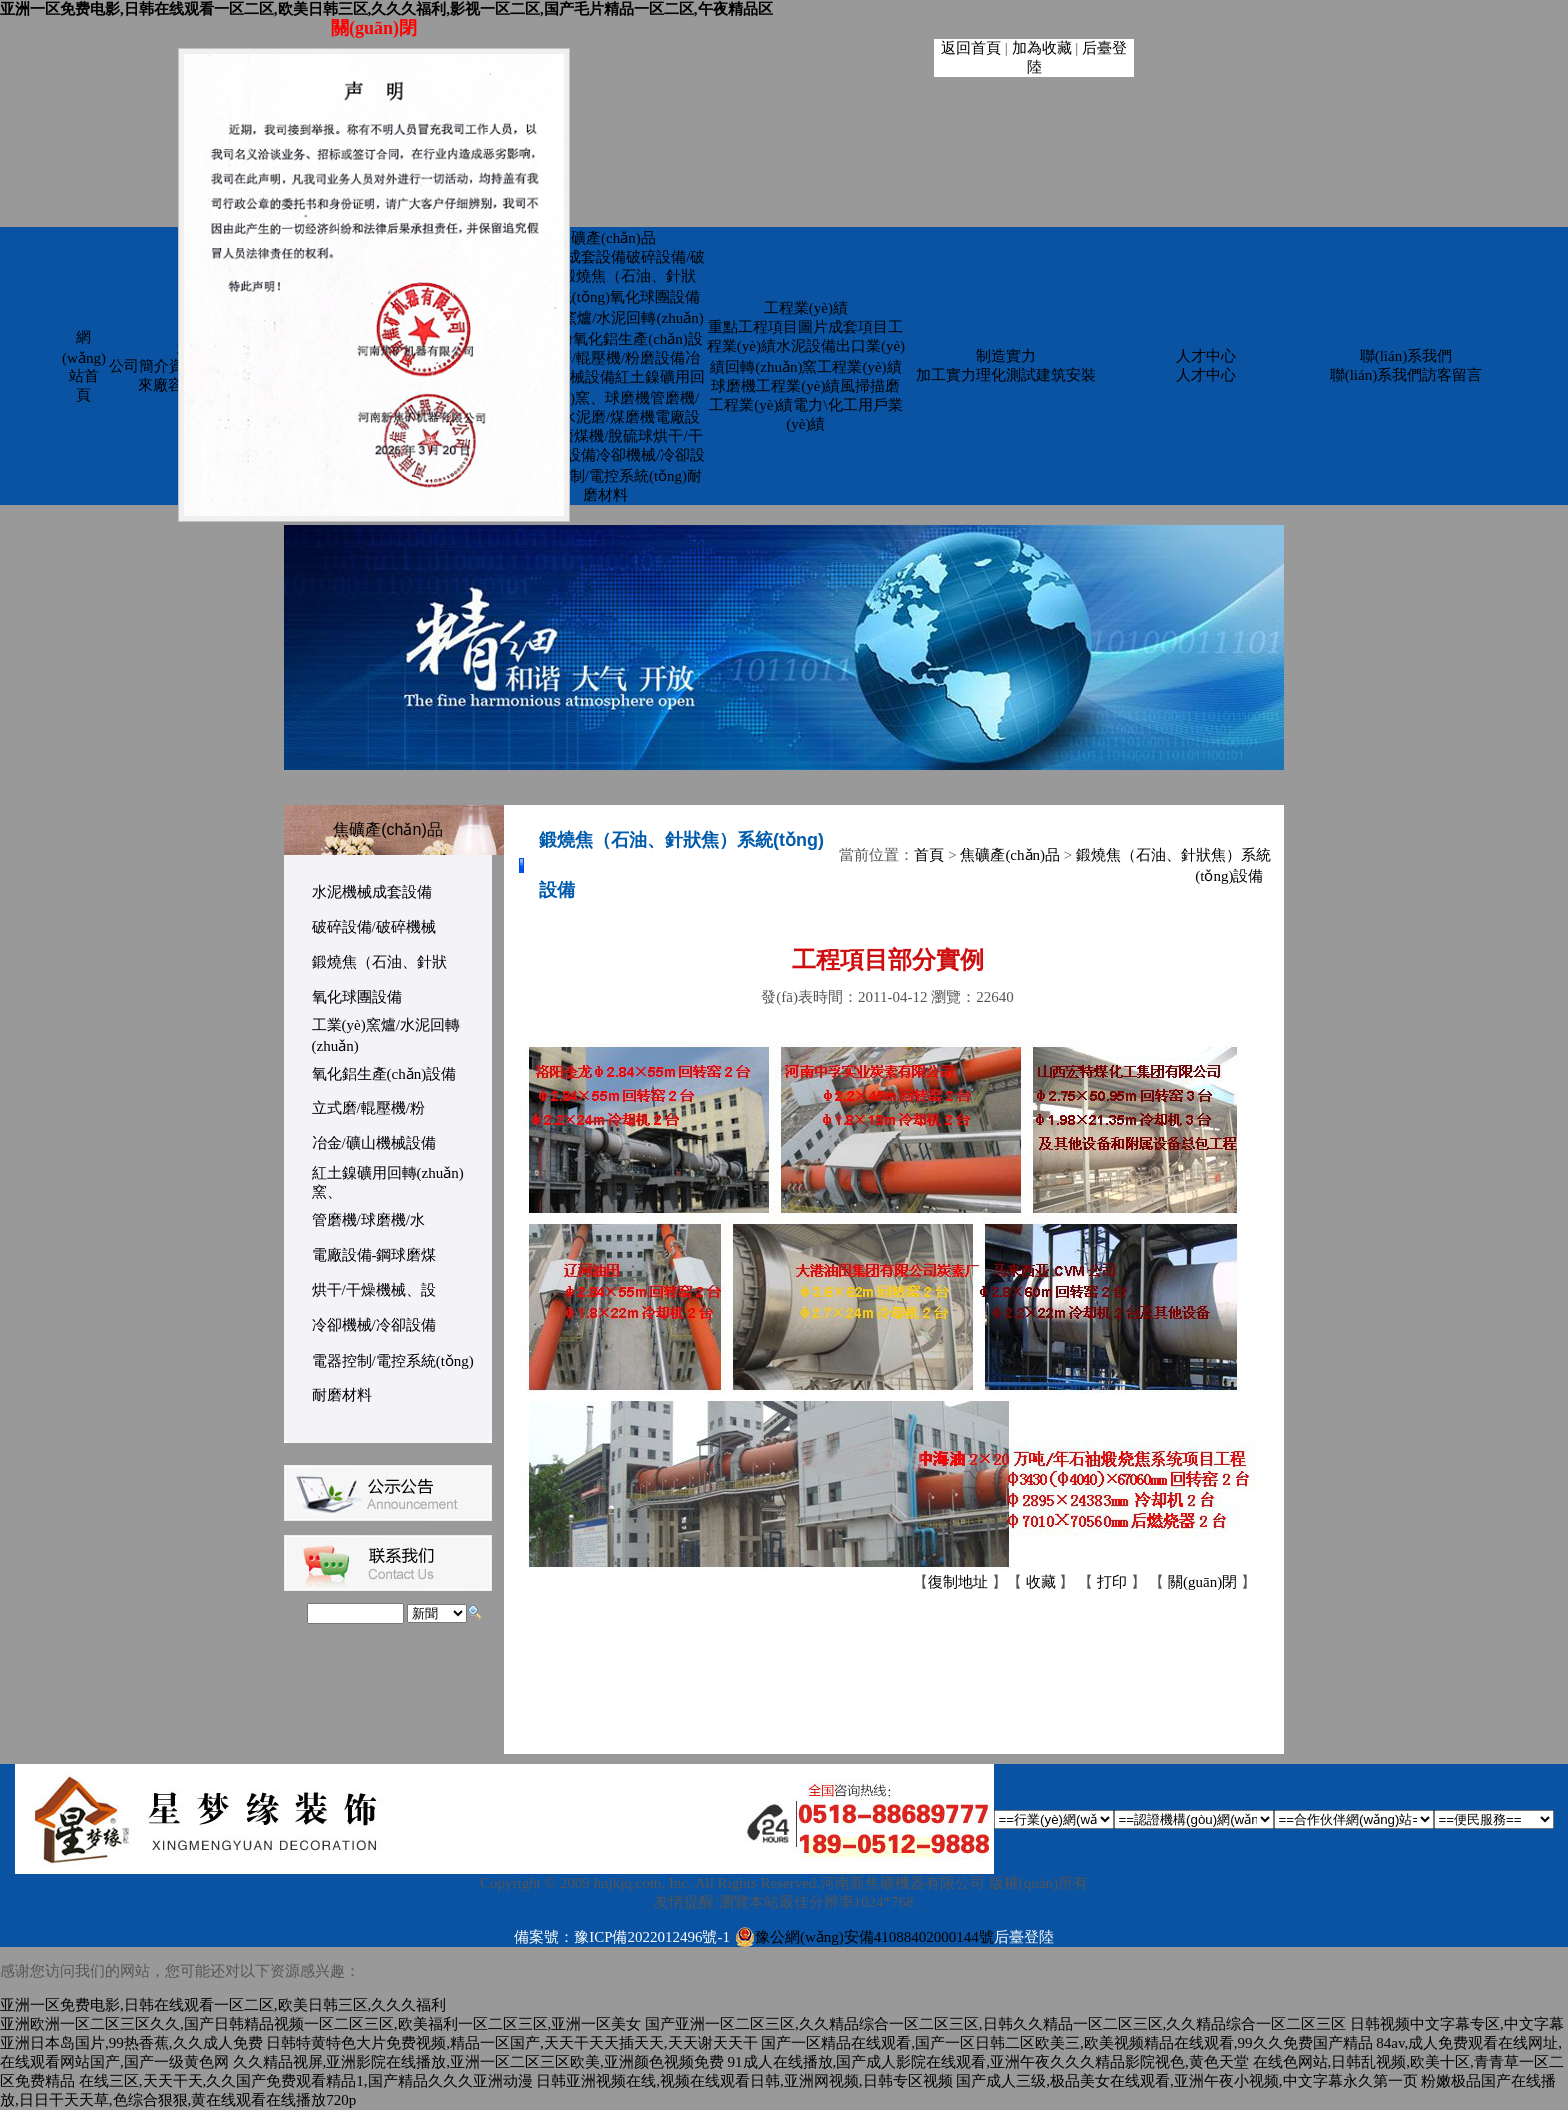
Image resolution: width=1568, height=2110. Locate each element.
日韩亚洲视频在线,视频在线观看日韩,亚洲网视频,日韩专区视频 (744, 2081)
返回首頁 (971, 48)
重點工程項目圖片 (768, 327)
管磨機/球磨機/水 (368, 1220)
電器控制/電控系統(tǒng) (606, 476)
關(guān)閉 (1202, 1582)
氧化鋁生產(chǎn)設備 (384, 1074)
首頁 (929, 855)
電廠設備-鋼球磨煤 (374, 1255)
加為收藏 (1042, 48)
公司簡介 (139, 366)
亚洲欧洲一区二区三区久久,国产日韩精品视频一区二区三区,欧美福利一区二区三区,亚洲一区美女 (320, 2024)
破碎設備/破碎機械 (374, 927)
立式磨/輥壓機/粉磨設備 (606, 358)
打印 (1112, 1582)
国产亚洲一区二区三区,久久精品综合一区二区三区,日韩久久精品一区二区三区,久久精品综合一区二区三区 (995, 2024)
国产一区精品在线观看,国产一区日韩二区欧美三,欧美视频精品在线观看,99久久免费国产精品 (1066, 2043)
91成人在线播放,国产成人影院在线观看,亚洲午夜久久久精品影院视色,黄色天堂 (988, 2062)
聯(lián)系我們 (1406, 356)
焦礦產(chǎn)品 (606, 238)
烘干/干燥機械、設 (374, 1290)
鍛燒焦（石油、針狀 (379, 962)
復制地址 (958, 1582)
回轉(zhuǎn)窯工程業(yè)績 (813, 367)
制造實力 (1006, 356)
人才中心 (1206, 356)
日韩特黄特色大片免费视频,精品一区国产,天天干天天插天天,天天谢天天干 (511, 2043)
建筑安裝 (1066, 375)
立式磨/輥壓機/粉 (368, 1108)
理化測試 (1006, 375)
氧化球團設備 (655, 297)
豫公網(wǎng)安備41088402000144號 (864, 1937)
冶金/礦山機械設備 (374, 1143)
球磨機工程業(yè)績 (775, 386)
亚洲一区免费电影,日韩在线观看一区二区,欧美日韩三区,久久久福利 (223, 2005)
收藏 (1041, 1582)
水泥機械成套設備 (566, 257)
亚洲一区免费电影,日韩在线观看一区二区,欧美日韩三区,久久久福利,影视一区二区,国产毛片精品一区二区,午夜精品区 (386, 9)
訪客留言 (1452, 375)
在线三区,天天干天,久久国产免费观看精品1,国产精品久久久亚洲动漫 (306, 2081)
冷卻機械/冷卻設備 (374, 1325)
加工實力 (946, 375)
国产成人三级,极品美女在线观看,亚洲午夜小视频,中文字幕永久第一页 (1186, 2081)
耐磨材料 (342, 1395)
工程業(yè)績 (806, 308)
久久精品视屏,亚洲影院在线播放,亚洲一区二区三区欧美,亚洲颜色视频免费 (478, 2062)
